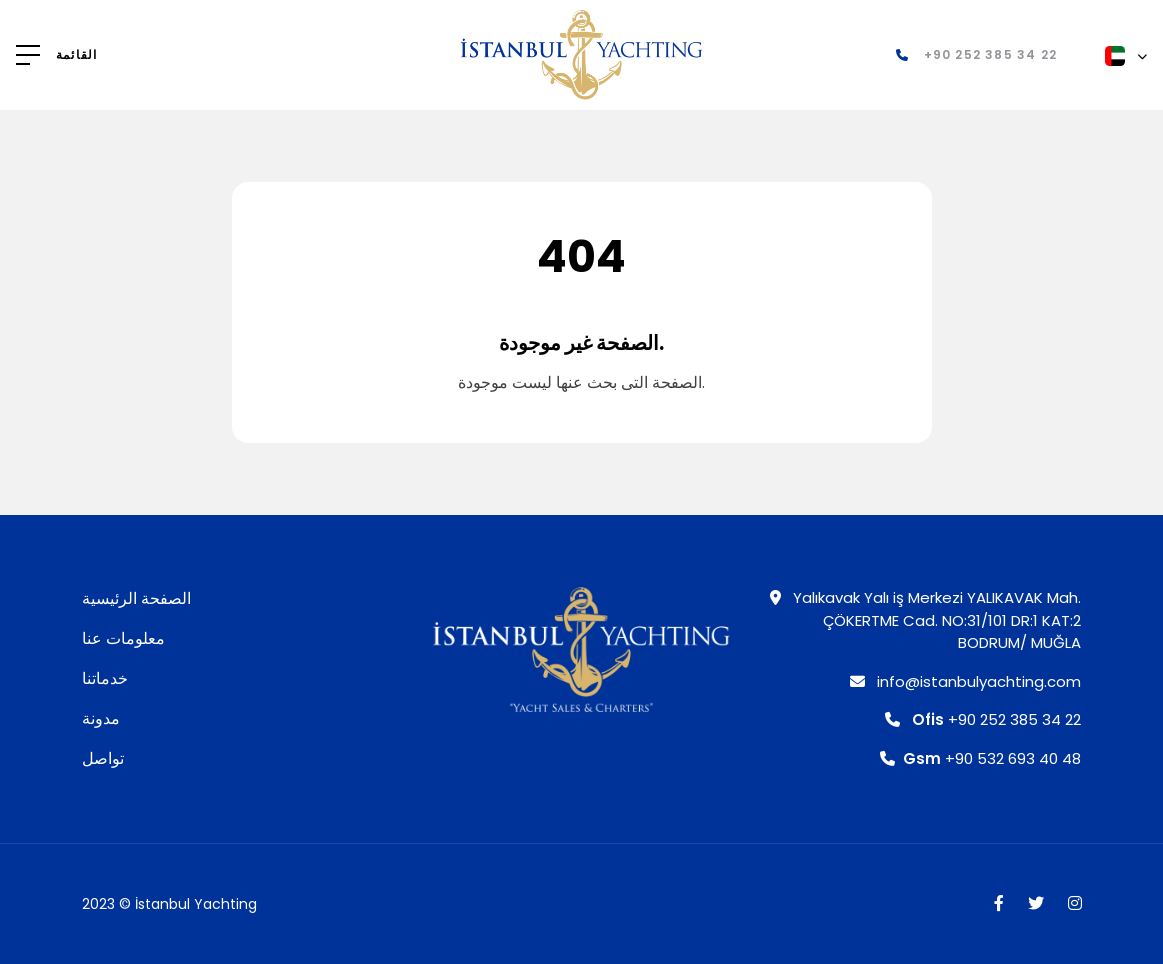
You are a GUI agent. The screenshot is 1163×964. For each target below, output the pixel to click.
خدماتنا (105, 678)
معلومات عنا (123, 638)
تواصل (103, 758)
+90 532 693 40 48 (980, 758)
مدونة (101, 718)
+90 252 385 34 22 (983, 719)
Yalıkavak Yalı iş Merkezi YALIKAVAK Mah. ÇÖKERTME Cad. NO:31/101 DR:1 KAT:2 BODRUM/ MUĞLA (925, 620)
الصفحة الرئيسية (136, 598)
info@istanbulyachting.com (965, 681)
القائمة (76, 55)
